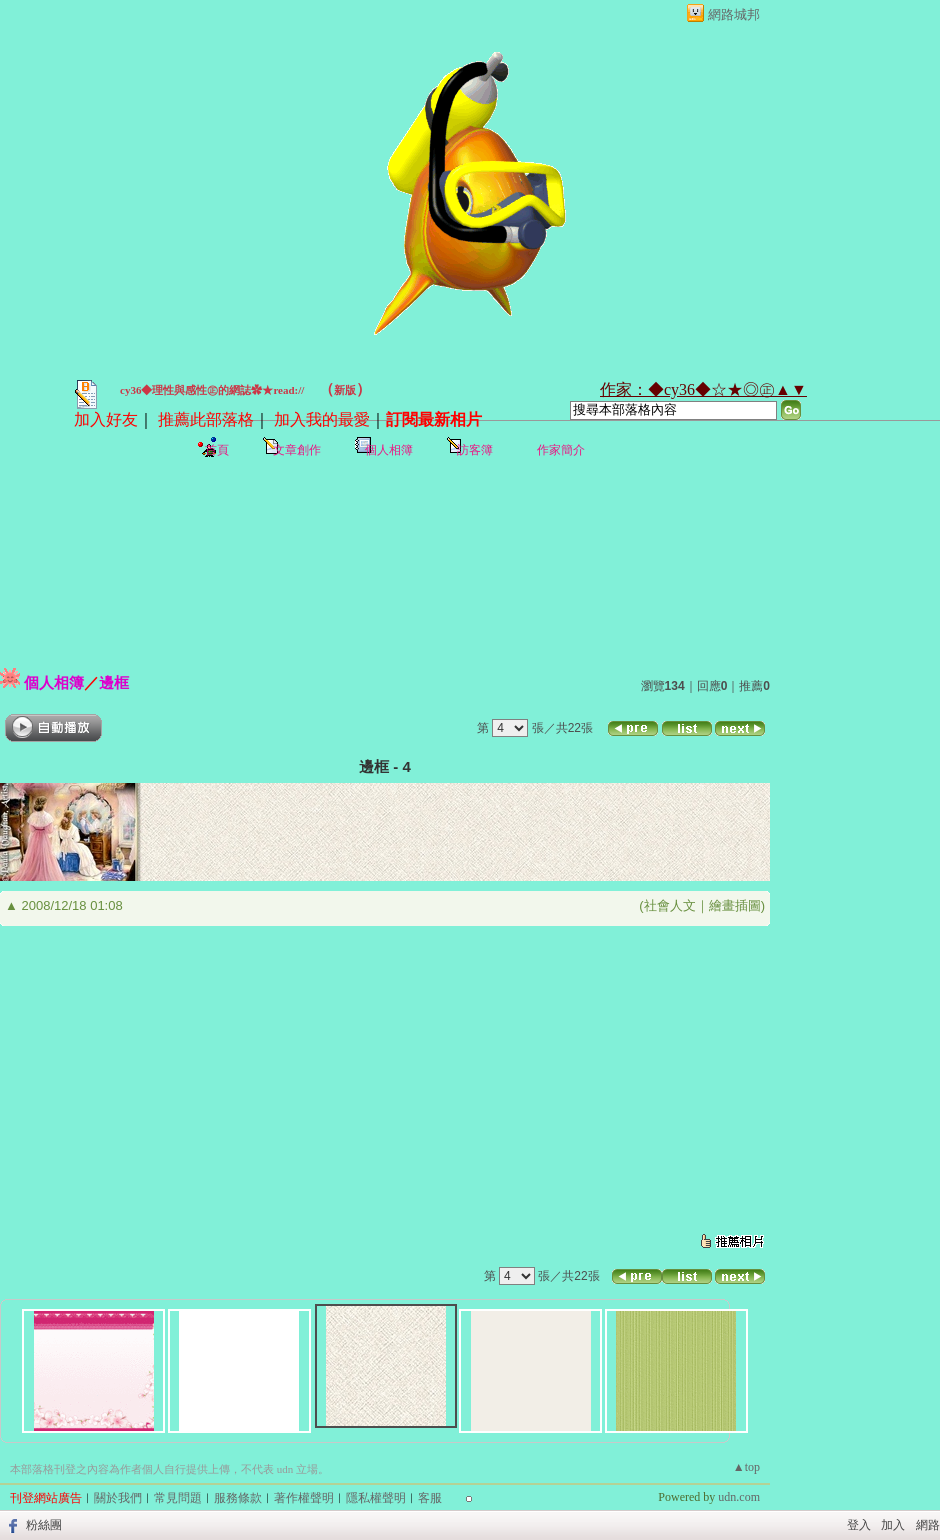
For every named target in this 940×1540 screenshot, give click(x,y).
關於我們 (118, 1498)
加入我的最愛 (322, 419)
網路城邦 (734, 14)
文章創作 (297, 450)
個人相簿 (389, 450)
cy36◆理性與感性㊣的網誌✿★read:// (212, 390)
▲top (746, 1467)
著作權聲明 (304, 1498)
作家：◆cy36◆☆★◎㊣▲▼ (703, 389)
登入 (859, 1525)
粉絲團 (44, 1525)
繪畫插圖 (735, 905)
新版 (345, 390)
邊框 (114, 682)
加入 (893, 1525)
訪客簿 (475, 450)
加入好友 (106, 419)
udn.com (739, 1497)
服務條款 (238, 1498)
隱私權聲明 (376, 1498)
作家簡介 (561, 450)
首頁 (217, 450)
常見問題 (178, 1498)
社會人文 (670, 905)
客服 (430, 1498)
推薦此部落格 (206, 419)
